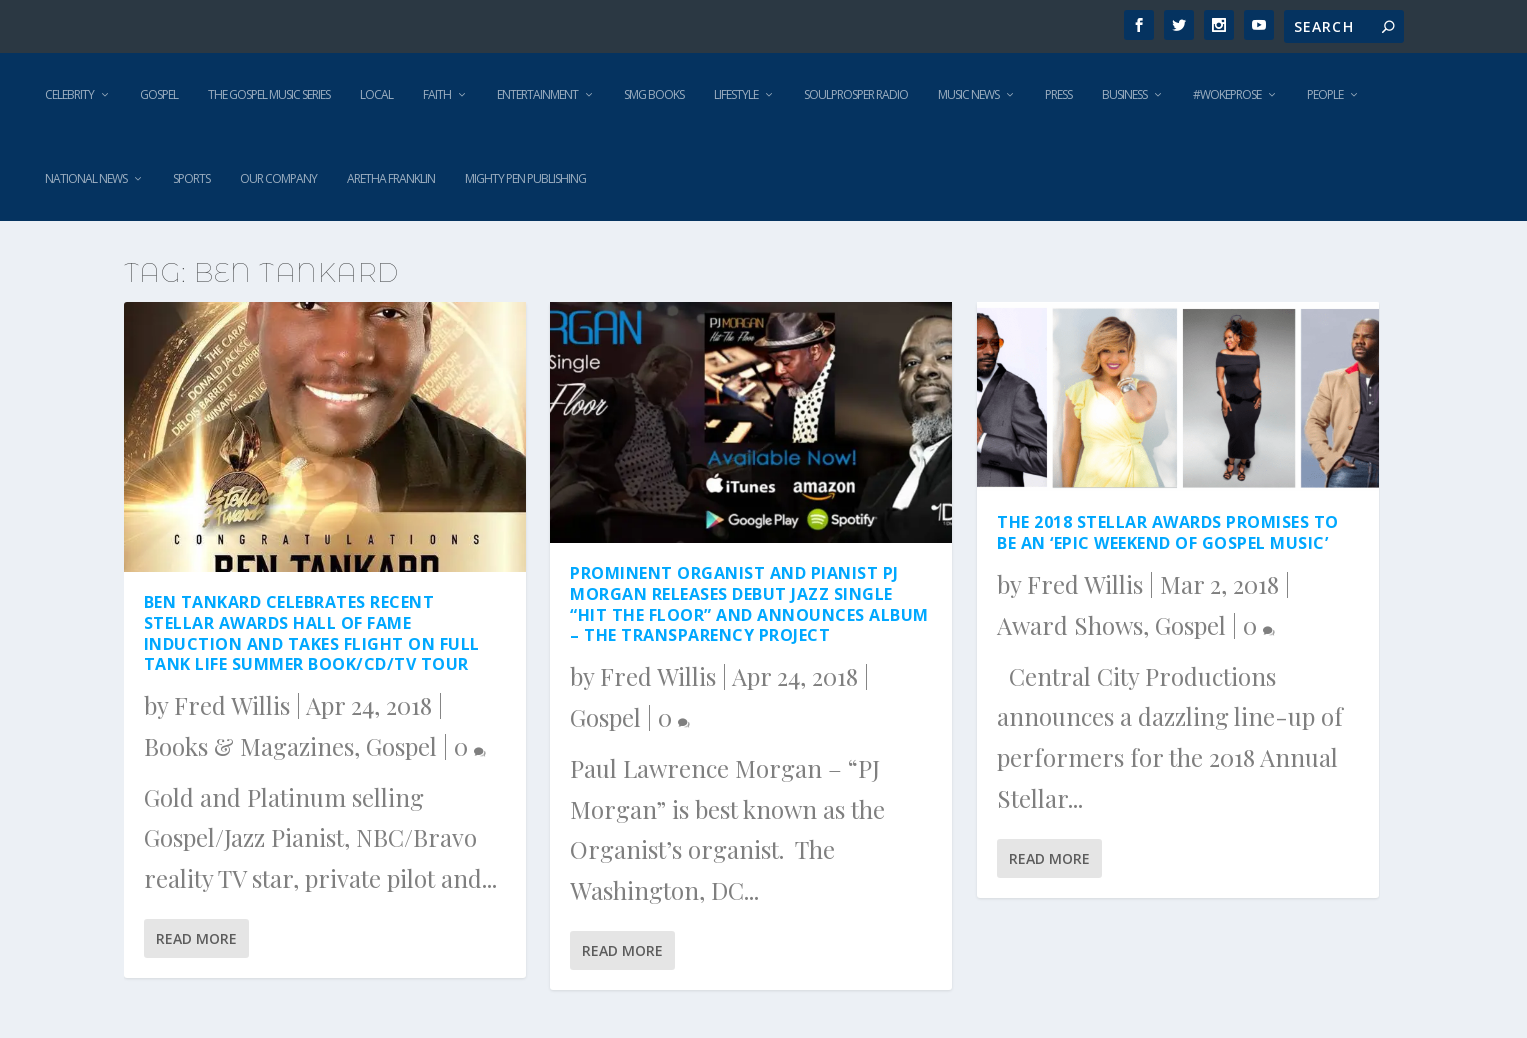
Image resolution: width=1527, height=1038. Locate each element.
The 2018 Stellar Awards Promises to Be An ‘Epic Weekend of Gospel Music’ (1168, 532)
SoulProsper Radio (856, 94)
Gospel (159, 94)
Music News (968, 94)
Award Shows (1070, 625)
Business (1124, 94)
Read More (196, 938)
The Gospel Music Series (269, 94)
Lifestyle (736, 94)
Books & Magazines (249, 746)
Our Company (278, 178)
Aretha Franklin (391, 178)
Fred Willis (232, 705)
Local (376, 94)
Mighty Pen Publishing (525, 178)
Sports (191, 178)
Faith (437, 94)
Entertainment (537, 94)
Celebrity (69, 94)
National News (86, 178)
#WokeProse (1227, 94)
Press (1058, 94)
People (1325, 94)
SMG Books (654, 94)
